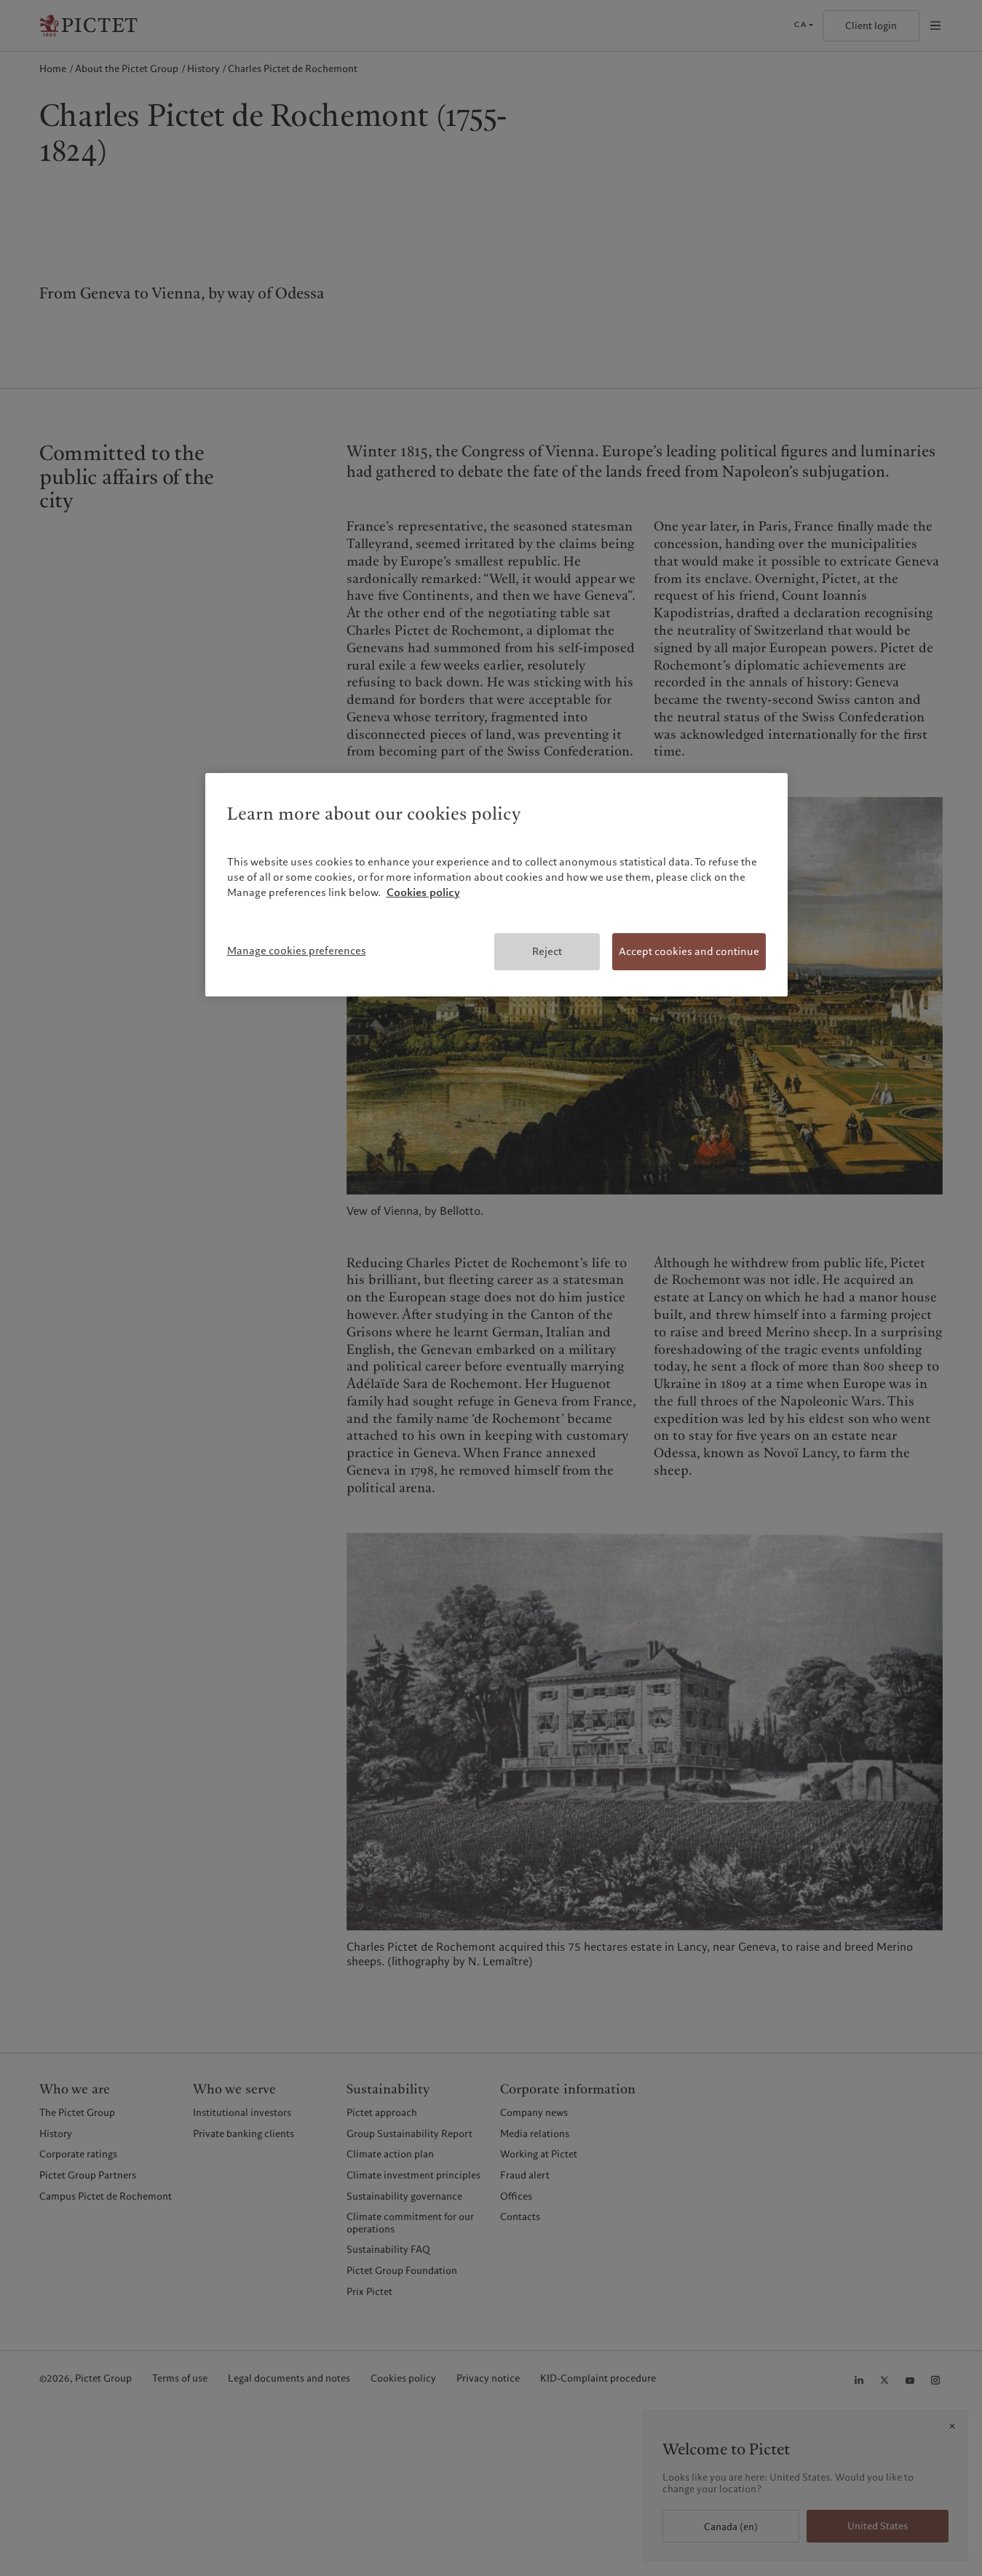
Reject (547, 951)
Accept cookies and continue (689, 951)
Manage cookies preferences (296, 950)
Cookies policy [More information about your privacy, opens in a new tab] (423, 892)
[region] (496, 885)
